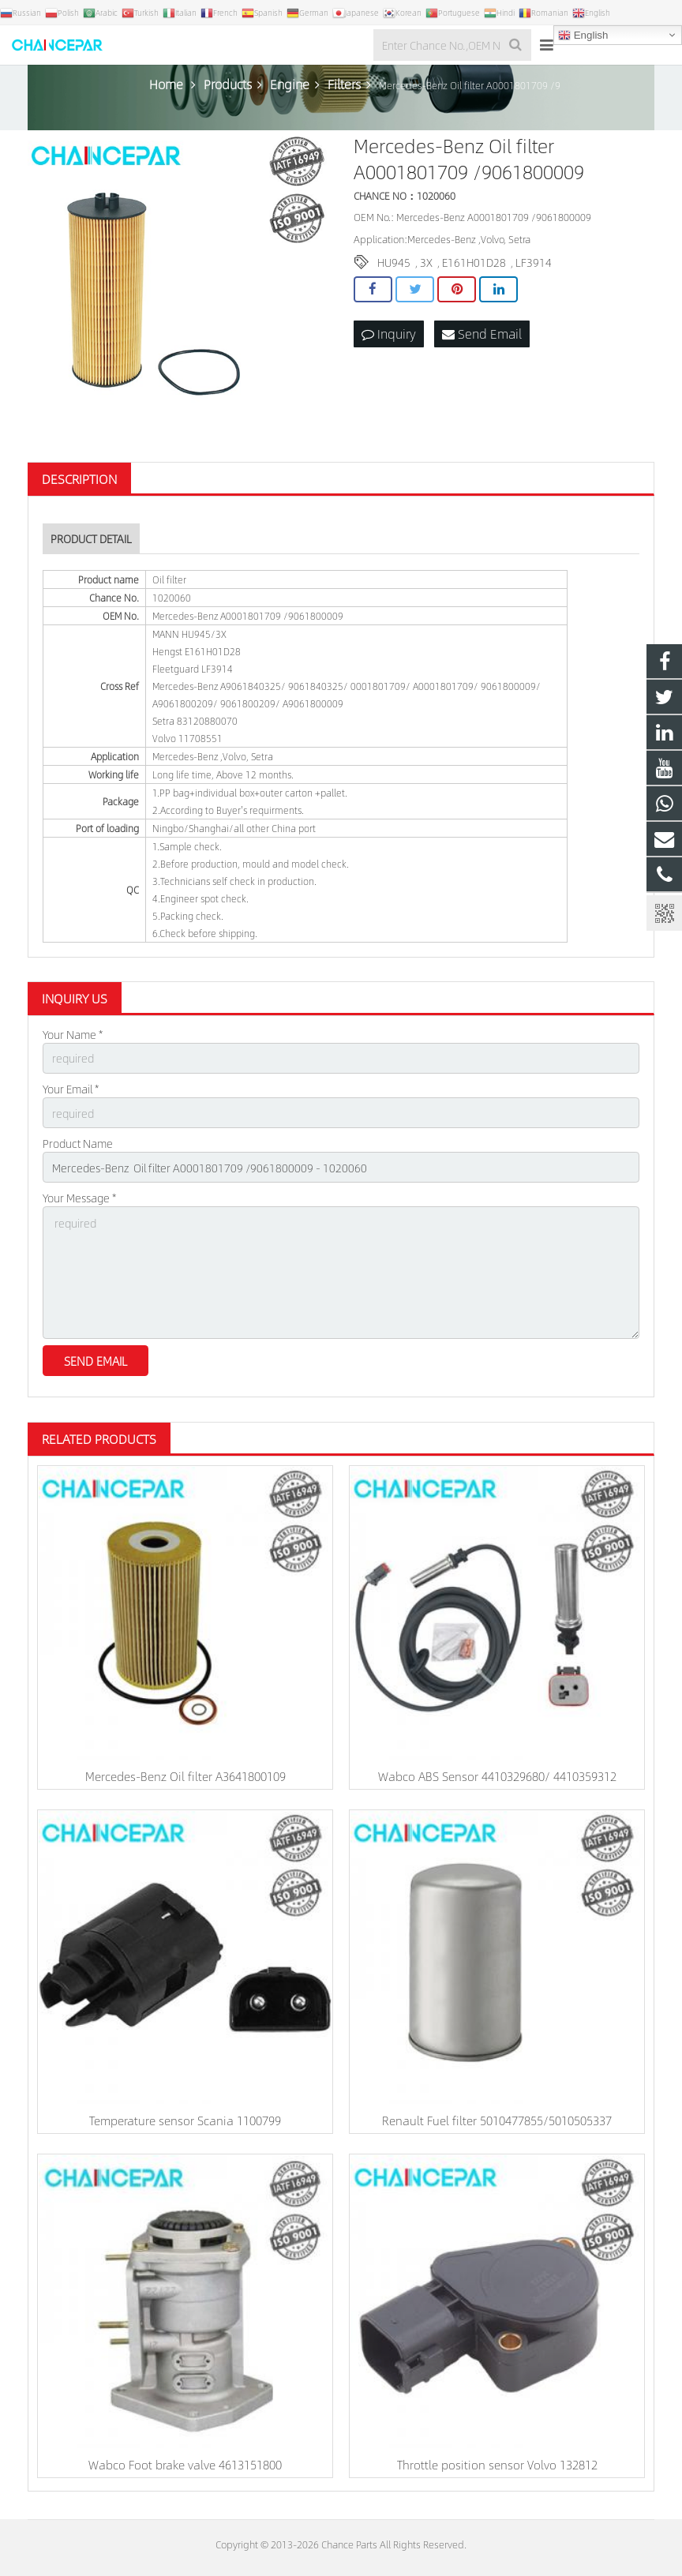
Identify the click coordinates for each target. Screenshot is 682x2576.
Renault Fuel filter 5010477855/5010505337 (497, 2120)
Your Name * (73, 1034)
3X (426, 262)
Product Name (78, 1143)
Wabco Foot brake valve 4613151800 (185, 2464)
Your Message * (79, 1197)
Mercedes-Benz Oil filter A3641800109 (185, 1776)
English (583, 35)
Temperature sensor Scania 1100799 (185, 2120)
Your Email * (71, 1088)
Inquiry (389, 333)
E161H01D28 (474, 262)
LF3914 (533, 262)
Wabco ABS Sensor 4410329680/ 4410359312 (497, 1776)
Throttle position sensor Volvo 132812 (497, 2464)
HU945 (393, 262)
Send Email (482, 333)
